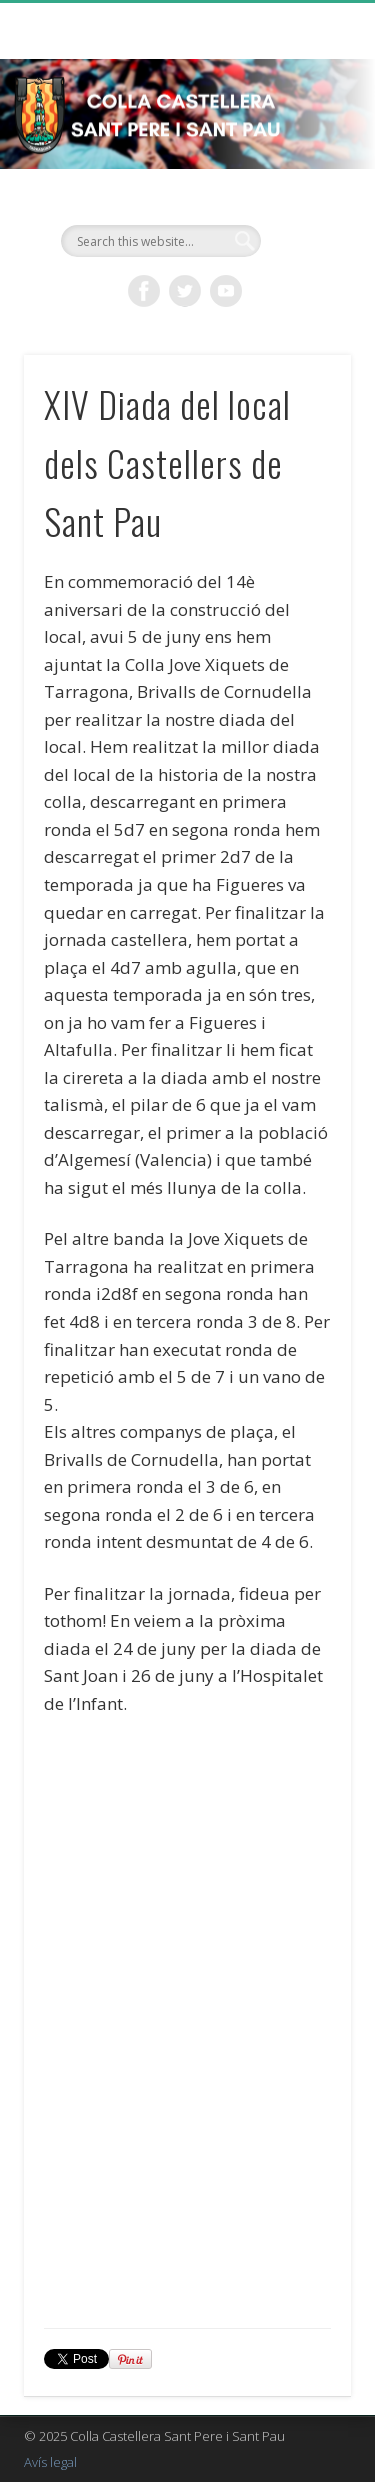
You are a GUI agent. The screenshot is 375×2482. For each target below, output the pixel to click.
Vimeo (226, 291)
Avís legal (50, 2462)
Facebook (144, 291)
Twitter (185, 291)
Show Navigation (303, 179)
